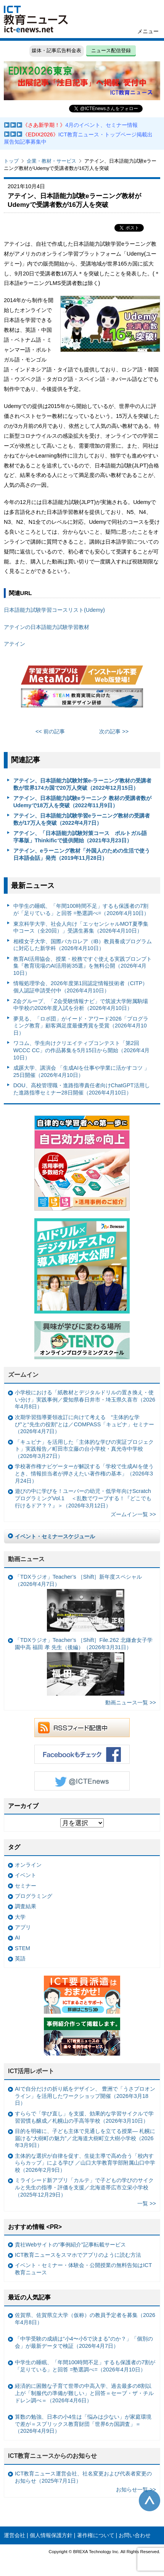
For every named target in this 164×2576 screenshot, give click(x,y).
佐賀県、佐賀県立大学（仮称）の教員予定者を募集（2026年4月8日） (85, 2318)
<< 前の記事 (50, 731)
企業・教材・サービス (51, 161)
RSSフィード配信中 (82, 1727)
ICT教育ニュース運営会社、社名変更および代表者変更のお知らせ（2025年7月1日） (83, 2477)
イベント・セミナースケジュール (55, 1536)
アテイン (14, 644)
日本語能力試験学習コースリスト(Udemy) (54, 610)
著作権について (95, 2535)
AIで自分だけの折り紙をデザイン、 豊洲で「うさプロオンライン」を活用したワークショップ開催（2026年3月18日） (85, 2096)
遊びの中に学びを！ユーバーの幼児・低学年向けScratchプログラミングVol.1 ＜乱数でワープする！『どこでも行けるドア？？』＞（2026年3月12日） (83, 1498)
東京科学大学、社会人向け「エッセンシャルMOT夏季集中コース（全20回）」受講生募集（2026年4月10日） (80, 927)
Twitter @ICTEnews (82, 1780)
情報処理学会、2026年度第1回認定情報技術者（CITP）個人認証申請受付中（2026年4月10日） (80, 987)
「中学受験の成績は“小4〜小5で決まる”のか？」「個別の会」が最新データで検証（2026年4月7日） (84, 2342)
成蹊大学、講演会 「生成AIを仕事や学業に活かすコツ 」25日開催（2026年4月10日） (81, 1071)
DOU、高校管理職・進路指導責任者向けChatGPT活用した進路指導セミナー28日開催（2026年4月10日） (81, 1089)
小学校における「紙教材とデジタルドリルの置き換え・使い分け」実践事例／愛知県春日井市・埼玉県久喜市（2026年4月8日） (85, 1399)
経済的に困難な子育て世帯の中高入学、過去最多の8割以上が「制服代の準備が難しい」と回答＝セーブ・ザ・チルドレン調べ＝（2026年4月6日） (84, 2393)
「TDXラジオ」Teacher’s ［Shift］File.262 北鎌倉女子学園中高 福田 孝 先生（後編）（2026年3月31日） (84, 1666)
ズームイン (23, 1374)
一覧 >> (146, 2203)
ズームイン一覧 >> (133, 1514)
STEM (22, 1948)
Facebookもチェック (82, 1754)
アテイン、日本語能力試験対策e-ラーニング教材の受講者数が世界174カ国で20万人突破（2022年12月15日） (82, 784)
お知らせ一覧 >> (136, 2489)
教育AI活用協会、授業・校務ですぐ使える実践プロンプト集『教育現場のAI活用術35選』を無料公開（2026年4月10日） (82, 966)
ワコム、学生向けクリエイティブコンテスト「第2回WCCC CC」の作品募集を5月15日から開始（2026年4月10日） (81, 1050)
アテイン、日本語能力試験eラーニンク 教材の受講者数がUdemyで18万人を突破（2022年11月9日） (82, 801)
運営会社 (14, 2535)
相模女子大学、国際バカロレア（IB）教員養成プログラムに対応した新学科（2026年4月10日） (82, 945)
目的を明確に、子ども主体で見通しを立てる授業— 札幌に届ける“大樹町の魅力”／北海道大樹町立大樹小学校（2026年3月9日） (85, 2138)
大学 (20, 1917)
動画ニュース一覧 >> (130, 1702)
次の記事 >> (114, 731)
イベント (25, 1875)
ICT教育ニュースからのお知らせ (52, 2456)
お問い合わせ (135, 2535)
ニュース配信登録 (111, 50)
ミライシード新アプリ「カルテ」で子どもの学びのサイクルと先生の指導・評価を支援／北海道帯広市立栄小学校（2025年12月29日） (84, 2187)
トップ (11, 161)
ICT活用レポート (31, 2071)
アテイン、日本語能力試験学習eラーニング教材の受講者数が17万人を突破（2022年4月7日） (81, 819)
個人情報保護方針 (51, 2535)
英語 (20, 1958)
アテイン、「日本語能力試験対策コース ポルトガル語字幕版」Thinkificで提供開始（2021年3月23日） (80, 836)
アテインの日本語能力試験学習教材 (46, 627)
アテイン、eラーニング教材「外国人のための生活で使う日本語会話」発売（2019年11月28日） (81, 854)
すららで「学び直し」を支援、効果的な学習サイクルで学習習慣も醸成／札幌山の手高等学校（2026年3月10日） (84, 2117)
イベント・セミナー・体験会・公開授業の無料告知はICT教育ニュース (83, 2268)
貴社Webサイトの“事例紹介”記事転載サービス (70, 2245)
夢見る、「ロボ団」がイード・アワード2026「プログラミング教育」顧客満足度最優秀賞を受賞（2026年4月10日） (80, 1026)
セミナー (25, 1886)
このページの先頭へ (149, 2500)
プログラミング (33, 1896)
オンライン (28, 1865)
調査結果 (25, 1906)
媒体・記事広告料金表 (56, 50)
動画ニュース (26, 1559)
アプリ (23, 1927)
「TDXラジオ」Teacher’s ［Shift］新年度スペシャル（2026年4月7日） (78, 1603)
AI (17, 1937)
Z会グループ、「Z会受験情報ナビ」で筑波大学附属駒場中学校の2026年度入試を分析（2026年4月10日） (80, 1004)
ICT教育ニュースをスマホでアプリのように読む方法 (78, 2255)
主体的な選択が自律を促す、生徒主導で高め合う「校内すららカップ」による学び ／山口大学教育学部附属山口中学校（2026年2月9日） (85, 2163)
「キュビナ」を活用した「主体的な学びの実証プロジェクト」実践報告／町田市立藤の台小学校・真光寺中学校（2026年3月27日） (84, 1449)
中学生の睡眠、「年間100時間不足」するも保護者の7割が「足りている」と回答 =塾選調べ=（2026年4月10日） (81, 909)
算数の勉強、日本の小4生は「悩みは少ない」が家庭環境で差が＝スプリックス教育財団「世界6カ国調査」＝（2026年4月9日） (83, 2424)
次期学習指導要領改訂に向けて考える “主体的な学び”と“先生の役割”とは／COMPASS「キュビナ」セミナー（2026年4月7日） (84, 1424)
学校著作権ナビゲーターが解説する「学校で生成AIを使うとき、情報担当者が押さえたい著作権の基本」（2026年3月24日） (84, 1473)
